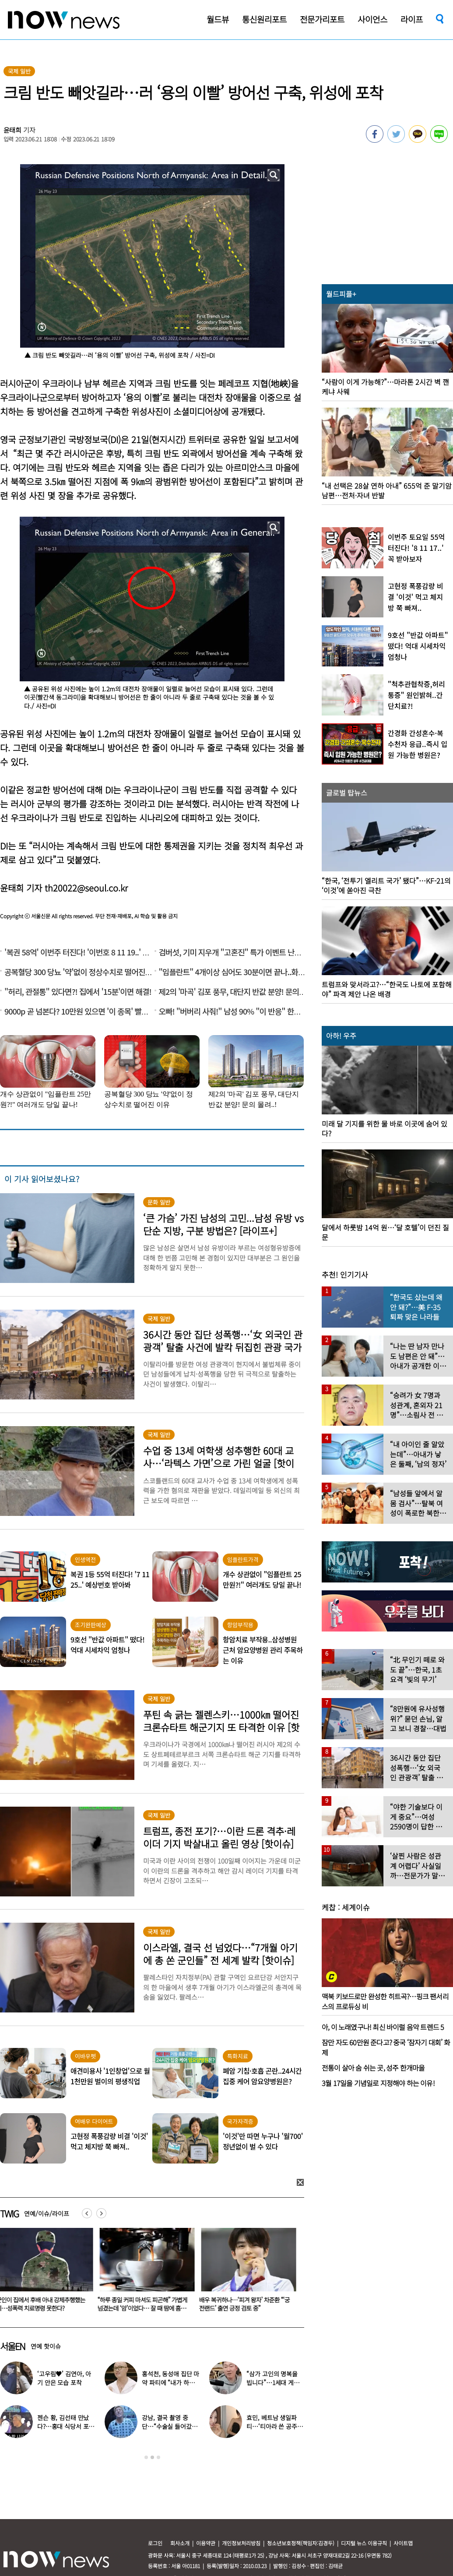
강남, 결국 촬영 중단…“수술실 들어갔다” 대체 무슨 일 (167, 2426)
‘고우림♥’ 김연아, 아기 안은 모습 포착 (64, 2378)
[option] (146, 2272)
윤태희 (13, 129)
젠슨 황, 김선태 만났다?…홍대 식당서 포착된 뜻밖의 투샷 (65, 2426)
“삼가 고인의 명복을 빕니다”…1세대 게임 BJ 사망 (272, 2382)
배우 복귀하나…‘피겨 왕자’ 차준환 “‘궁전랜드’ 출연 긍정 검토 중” (246, 2303)
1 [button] (146, 2457)
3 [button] (158, 2457)
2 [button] (152, 2457)
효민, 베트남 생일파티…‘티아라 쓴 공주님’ (271, 2426)
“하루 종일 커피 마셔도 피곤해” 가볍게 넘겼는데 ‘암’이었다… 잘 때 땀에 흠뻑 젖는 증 (144, 2308)
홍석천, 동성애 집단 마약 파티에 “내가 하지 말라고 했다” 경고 (170, 2382)
